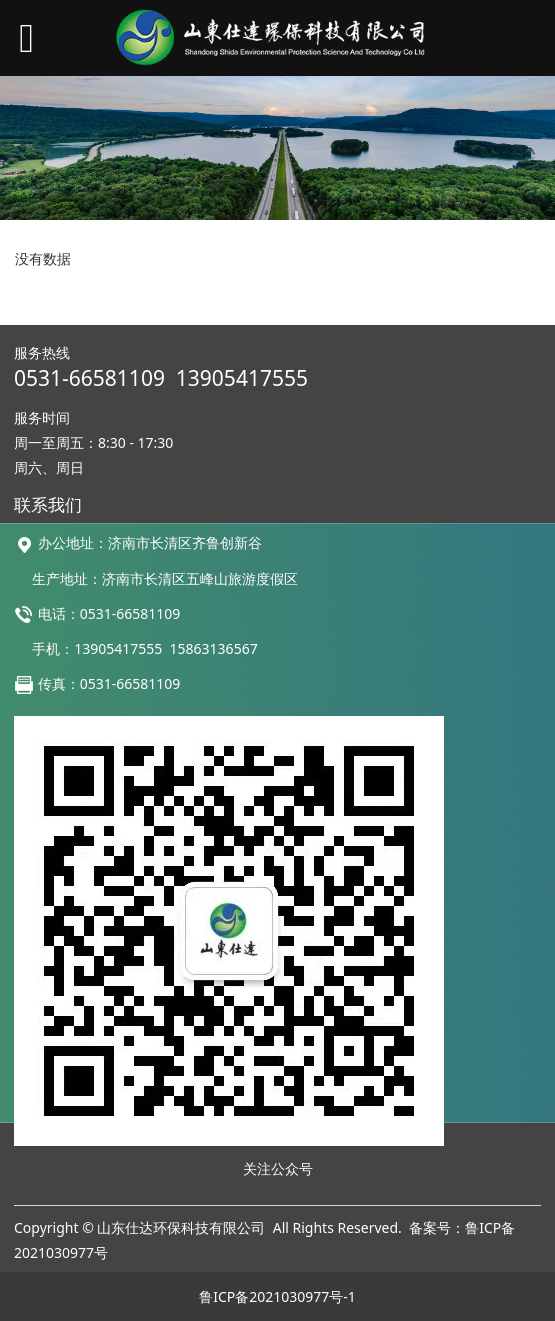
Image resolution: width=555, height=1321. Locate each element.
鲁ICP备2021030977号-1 (277, 1296)
